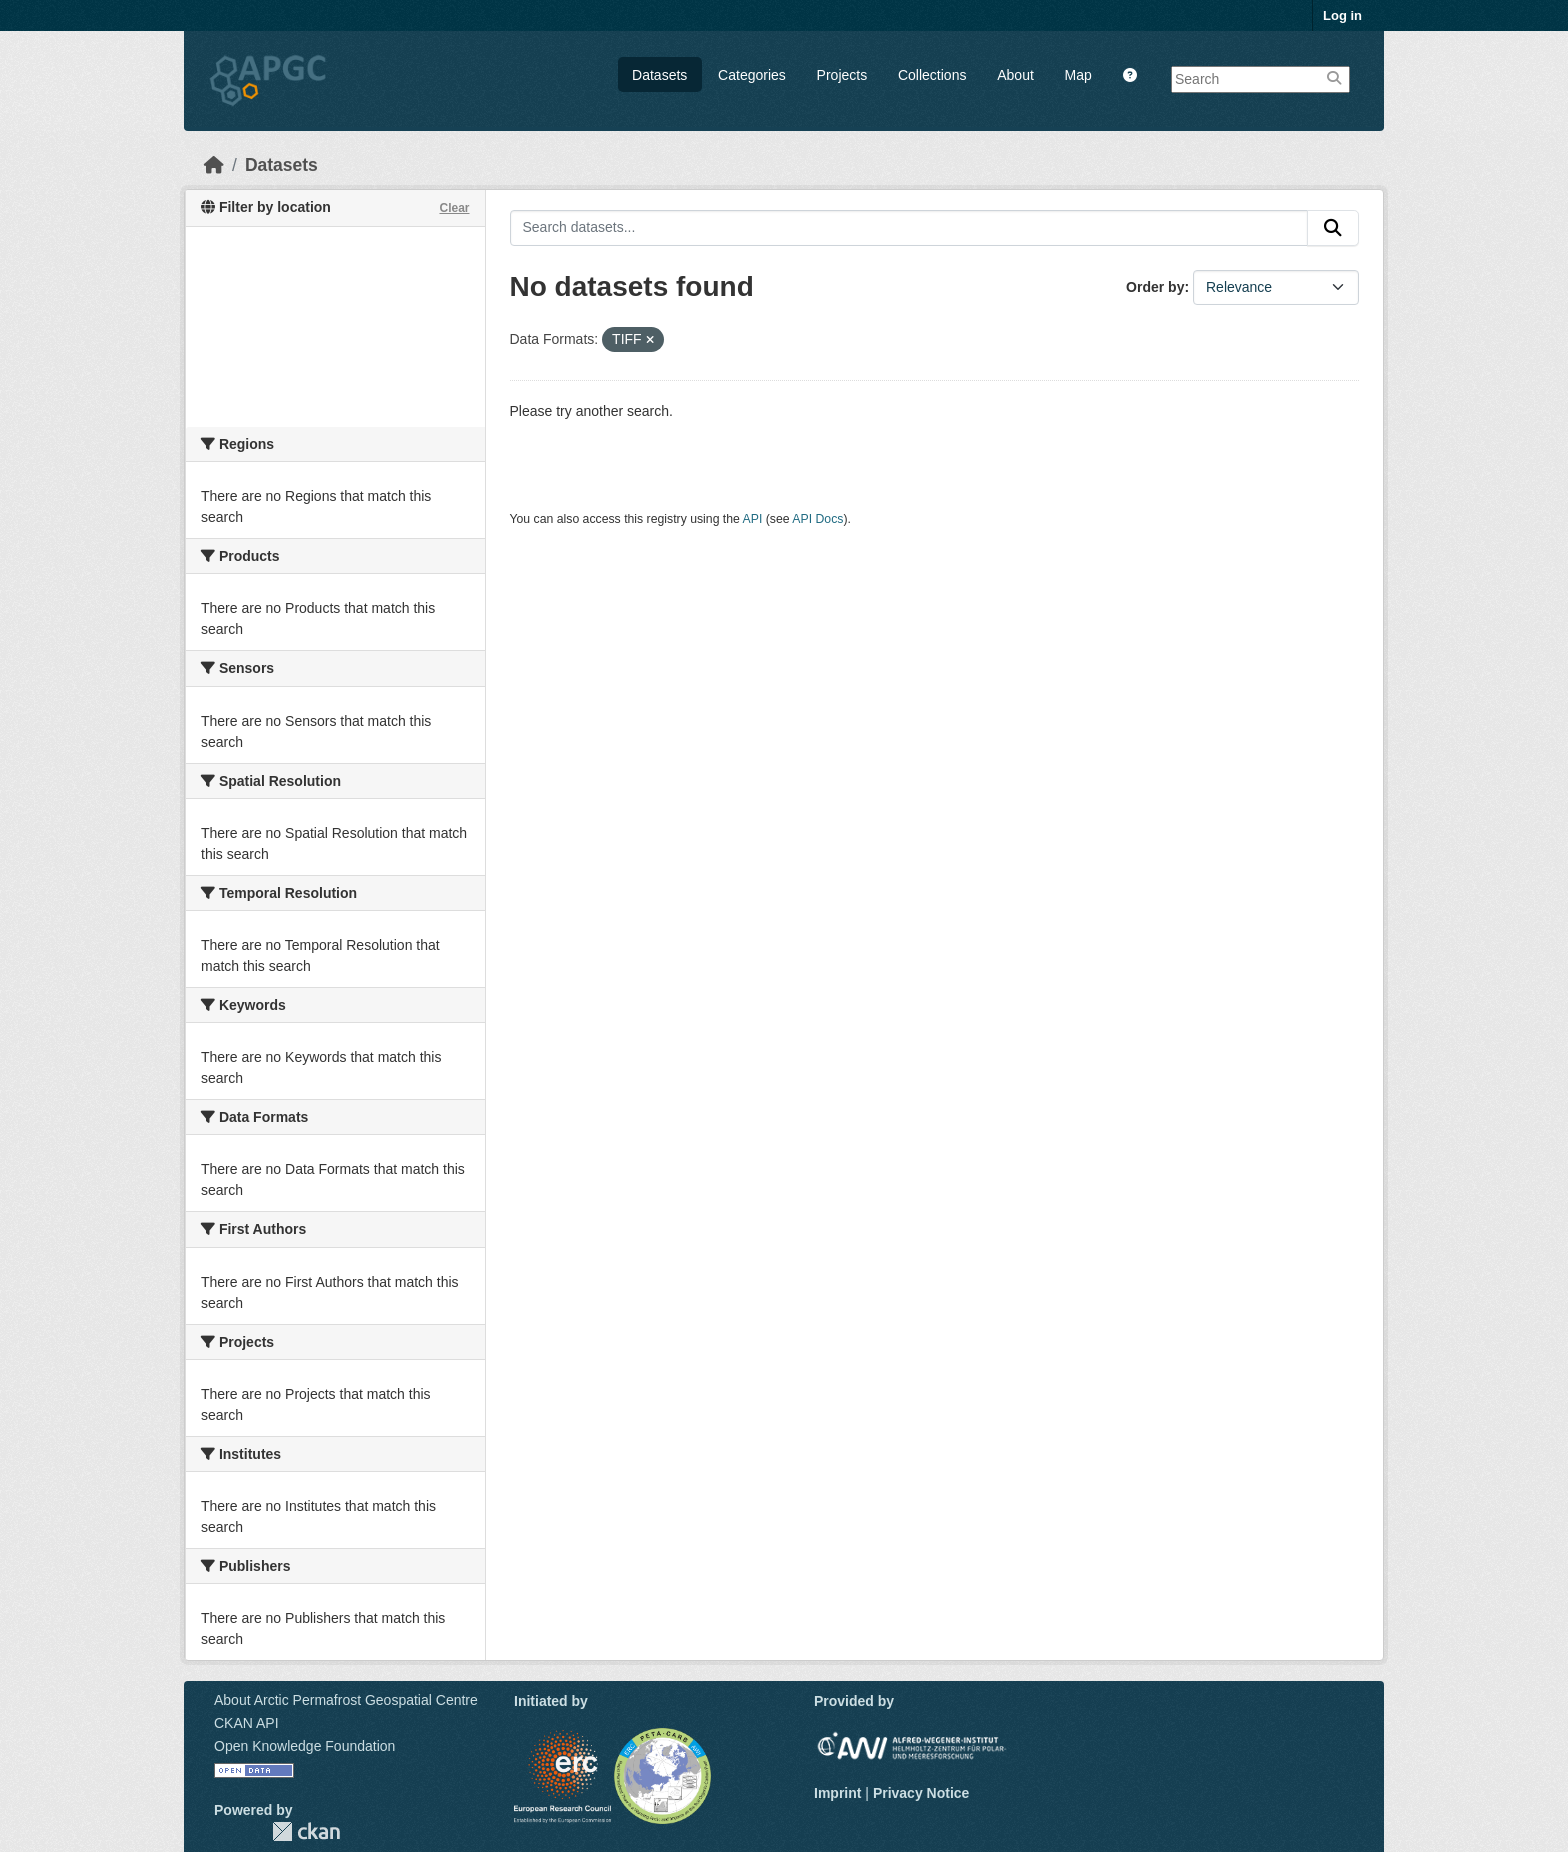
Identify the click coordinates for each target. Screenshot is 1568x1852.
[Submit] (1333, 228)
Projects (842, 75)
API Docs (817, 519)
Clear (454, 208)
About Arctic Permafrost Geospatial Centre (346, 1700)
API (753, 519)
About (1015, 75)
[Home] (214, 165)
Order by (1155, 287)
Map (1078, 75)
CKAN (306, 1831)
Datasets (659, 75)
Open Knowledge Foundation (304, 1746)
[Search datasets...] (909, 228)
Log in (1342, 15)
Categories (752, 75)
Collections (932, 75)
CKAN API (246, 1723)
